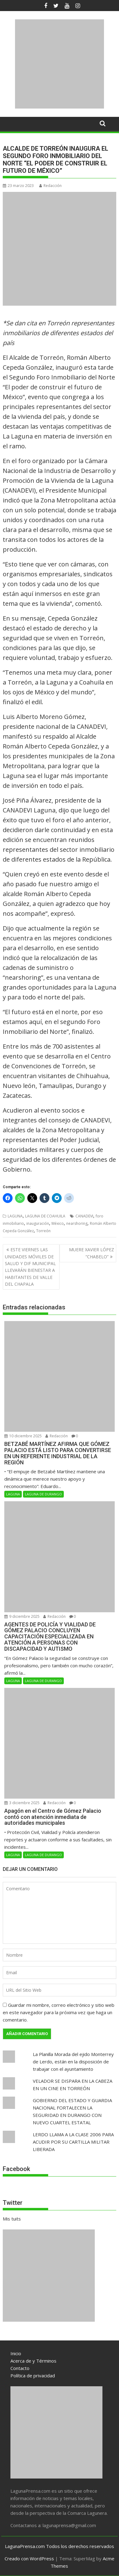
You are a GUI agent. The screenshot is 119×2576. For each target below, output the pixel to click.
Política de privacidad (32, 2375)
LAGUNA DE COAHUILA (45, 1216)
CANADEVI (84, 1216)
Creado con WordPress (29, 2558)
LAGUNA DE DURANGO (43, 1494)
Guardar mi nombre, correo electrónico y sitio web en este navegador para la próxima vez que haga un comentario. (58, 2012)
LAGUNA (15, 1216)
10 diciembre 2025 (23, 1436)
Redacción (50, 185)
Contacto (19, 2368)
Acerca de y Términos (33, 2361)
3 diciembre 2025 (22, 1802)
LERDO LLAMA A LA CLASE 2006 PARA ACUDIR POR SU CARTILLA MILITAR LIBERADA (73, 2141)
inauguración (37, 1223)
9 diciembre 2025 (22, 1616)
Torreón (43, 1230)
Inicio (15, 2353)
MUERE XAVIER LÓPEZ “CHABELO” (91, 1253)
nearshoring (76, 1223)
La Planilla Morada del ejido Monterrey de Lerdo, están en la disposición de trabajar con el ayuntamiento (73, 2061)
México (58, 1223)
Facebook (16, 2169)
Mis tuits (12, 2219)
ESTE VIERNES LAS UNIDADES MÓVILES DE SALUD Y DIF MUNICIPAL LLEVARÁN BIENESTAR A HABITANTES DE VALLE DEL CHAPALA (30, 1267)
